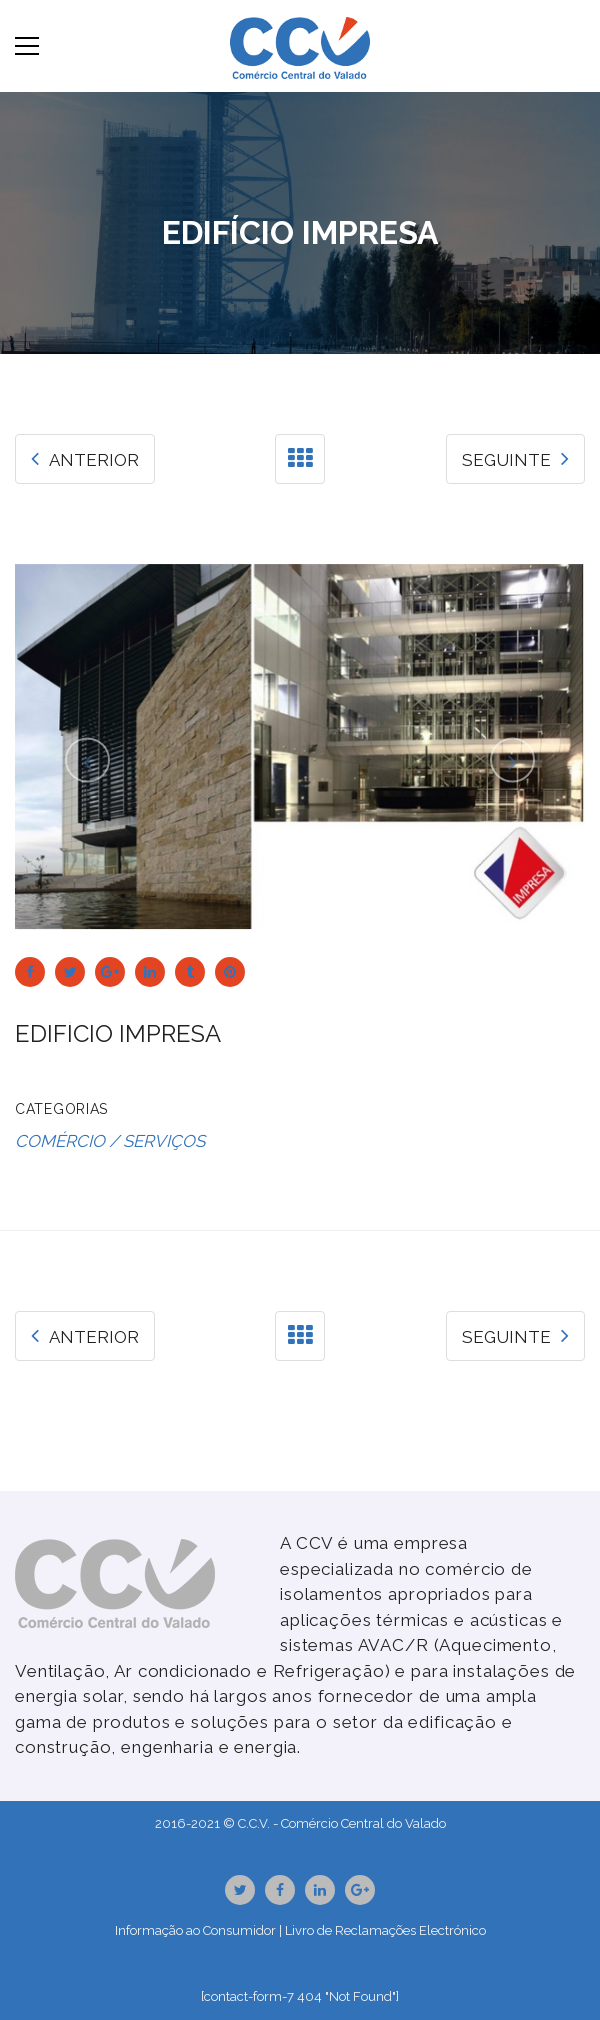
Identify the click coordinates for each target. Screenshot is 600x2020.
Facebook (280, 1890)
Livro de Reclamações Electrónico (385, 1930)
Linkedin (320, 1890)
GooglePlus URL (360, 1890)
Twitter (240, 1890)
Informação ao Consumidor (195, 1930)
